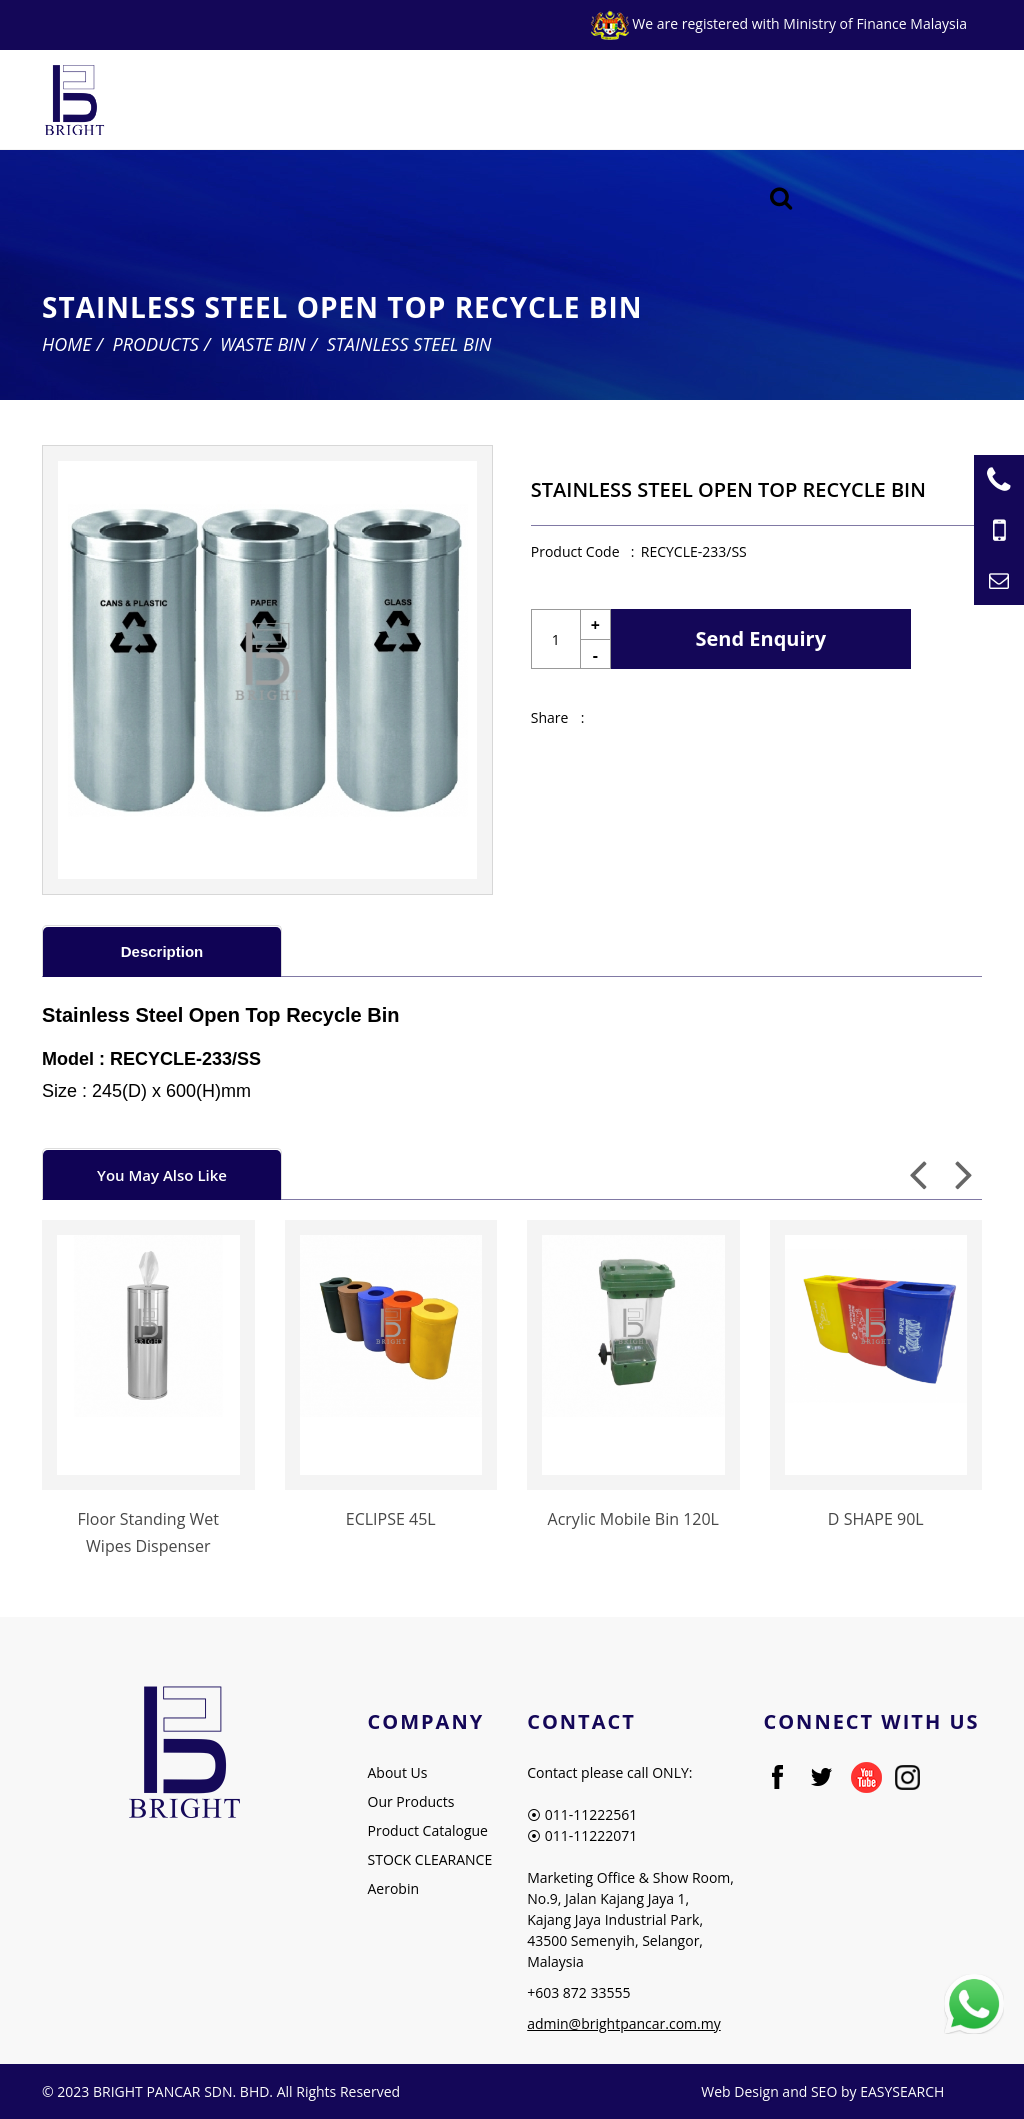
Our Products (411, 1801)
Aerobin (394, 1888)
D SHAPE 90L (876, 1519)
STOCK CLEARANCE (430, 1859)
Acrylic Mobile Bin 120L (633, 1519)
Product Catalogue (428, 1830)
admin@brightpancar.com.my (624, 2023)
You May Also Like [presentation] (162, 1175)
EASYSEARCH (902, 2091)
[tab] (162, 950)
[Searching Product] (781, 198)
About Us (398, 1772)
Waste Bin (263, 344)
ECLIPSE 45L (391, 1519)
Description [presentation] (162, 951)
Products (156, 344)
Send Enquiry (761, 638)
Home (67, 344)
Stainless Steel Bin (409, 344)
